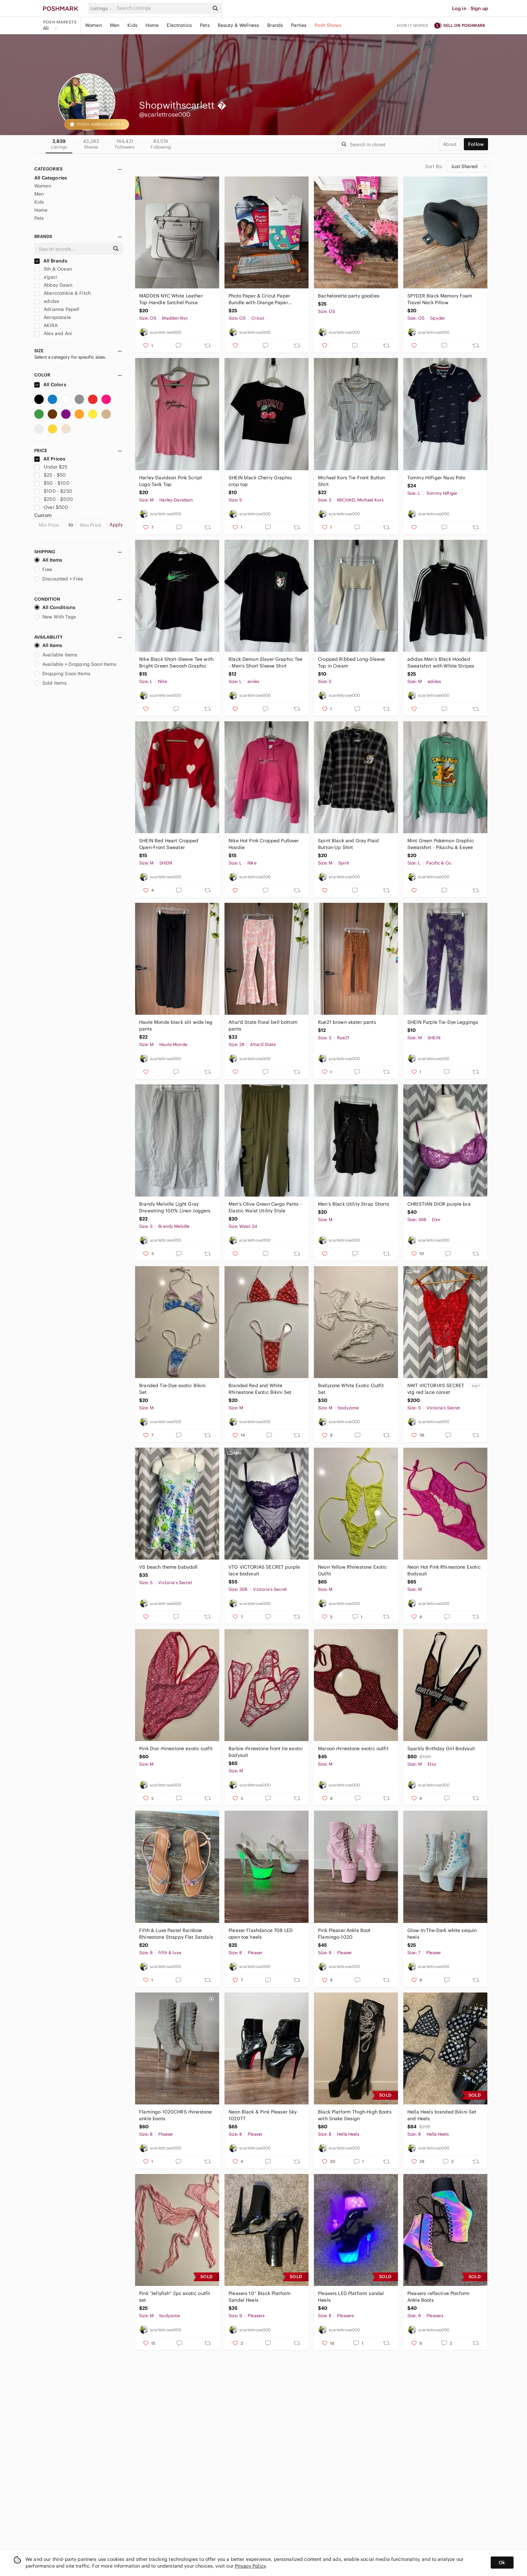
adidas (46, 301)
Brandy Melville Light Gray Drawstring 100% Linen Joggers (174, 1207)
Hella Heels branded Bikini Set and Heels (442, 2115)
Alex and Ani (53, 333)
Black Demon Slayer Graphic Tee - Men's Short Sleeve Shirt (266, 662)
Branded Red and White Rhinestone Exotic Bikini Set (260, 1388)
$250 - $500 (53, 499)
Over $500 (51, 507)
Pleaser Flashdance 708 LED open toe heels (261, 1933)
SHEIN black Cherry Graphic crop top (260, 481)
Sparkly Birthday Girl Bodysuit (441, 1748)
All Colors (50, 384)
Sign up (479, 8)
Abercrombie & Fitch (62, 293)
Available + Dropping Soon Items (75, 664)
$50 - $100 (52, 483)
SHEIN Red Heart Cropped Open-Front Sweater (168, 844)
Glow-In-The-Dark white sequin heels (442, 1933)
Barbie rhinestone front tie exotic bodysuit (266, 1751)
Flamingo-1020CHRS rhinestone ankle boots (175, 2115)
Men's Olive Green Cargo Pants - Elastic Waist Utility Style (265, 1207)
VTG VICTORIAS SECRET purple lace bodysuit (264, 1570)
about (449, 144)
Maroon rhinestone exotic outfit (353, 1748)
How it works (413, 25)
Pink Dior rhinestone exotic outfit (176, 1748)
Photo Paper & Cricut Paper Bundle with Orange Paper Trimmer (259, 299)
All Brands (50, 261)
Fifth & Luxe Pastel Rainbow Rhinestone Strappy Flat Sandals (176, 1933)
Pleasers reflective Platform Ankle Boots (438, 2296)
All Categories (50, 178)
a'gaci (45, 277)
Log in (459, 8)
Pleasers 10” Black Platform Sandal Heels (260, 2296)
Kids (132, 25)
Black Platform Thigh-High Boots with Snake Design (355, 2115)
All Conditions (54, 607)
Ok (502, 2563)
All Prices (49, 459)
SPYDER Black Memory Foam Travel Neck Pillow (440, 299)
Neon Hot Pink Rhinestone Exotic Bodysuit (444, 1570)
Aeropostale (52, 317)
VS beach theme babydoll (168, 1567)
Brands (275, 25)
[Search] (162, 8)
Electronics (179, 25)
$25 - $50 (50, 475)
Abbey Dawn (53, 285)
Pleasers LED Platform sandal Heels (351, 2296)
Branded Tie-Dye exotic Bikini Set (172, 1388)
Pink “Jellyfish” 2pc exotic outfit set (174, 2296)
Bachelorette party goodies (348, 296)
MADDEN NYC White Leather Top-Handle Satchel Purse (171, 299)
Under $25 (51, 467)
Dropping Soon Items (62, 674)
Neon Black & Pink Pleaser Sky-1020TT (263, 2115)
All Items (48, 560)
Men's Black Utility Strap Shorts (353, 1204)
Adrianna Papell (56, 309)
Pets (205, 25)
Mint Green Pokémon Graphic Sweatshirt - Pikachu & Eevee (440, 844)
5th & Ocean (53, 269)
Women (93, 25)
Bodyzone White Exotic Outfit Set (351, 1388)
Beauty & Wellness (238, 25)
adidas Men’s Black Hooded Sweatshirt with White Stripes (440, 662)
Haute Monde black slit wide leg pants (175, 1025)
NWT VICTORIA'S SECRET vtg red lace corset (435, 1388)
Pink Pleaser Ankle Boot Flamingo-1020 (344, 1933)
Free (43, 569)
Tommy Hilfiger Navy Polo (436, 478)
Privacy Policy (250, 2566)
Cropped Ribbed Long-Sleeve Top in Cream (351, 662)
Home (152, 25)
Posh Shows (328, 25)
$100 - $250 (53, 491)
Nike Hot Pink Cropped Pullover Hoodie (264, 844)
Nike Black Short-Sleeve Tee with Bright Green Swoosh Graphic (176, 662)
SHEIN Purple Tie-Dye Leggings (442, 1022)
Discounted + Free (58, 579)
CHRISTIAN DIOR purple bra (439, 1204)
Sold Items (50, 683)
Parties (299, 25)
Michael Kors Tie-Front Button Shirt (351, 481)
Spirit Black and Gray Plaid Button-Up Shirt (348, 844)
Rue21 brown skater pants (347, 1022)
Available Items (55, 655)
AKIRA (45, 325)
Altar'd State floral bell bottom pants (263, 1025)
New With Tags (55, 617)
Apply (116, 525)
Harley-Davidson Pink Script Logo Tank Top (170, 481)
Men (114, 25)
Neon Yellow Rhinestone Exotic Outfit (352, 1570)
